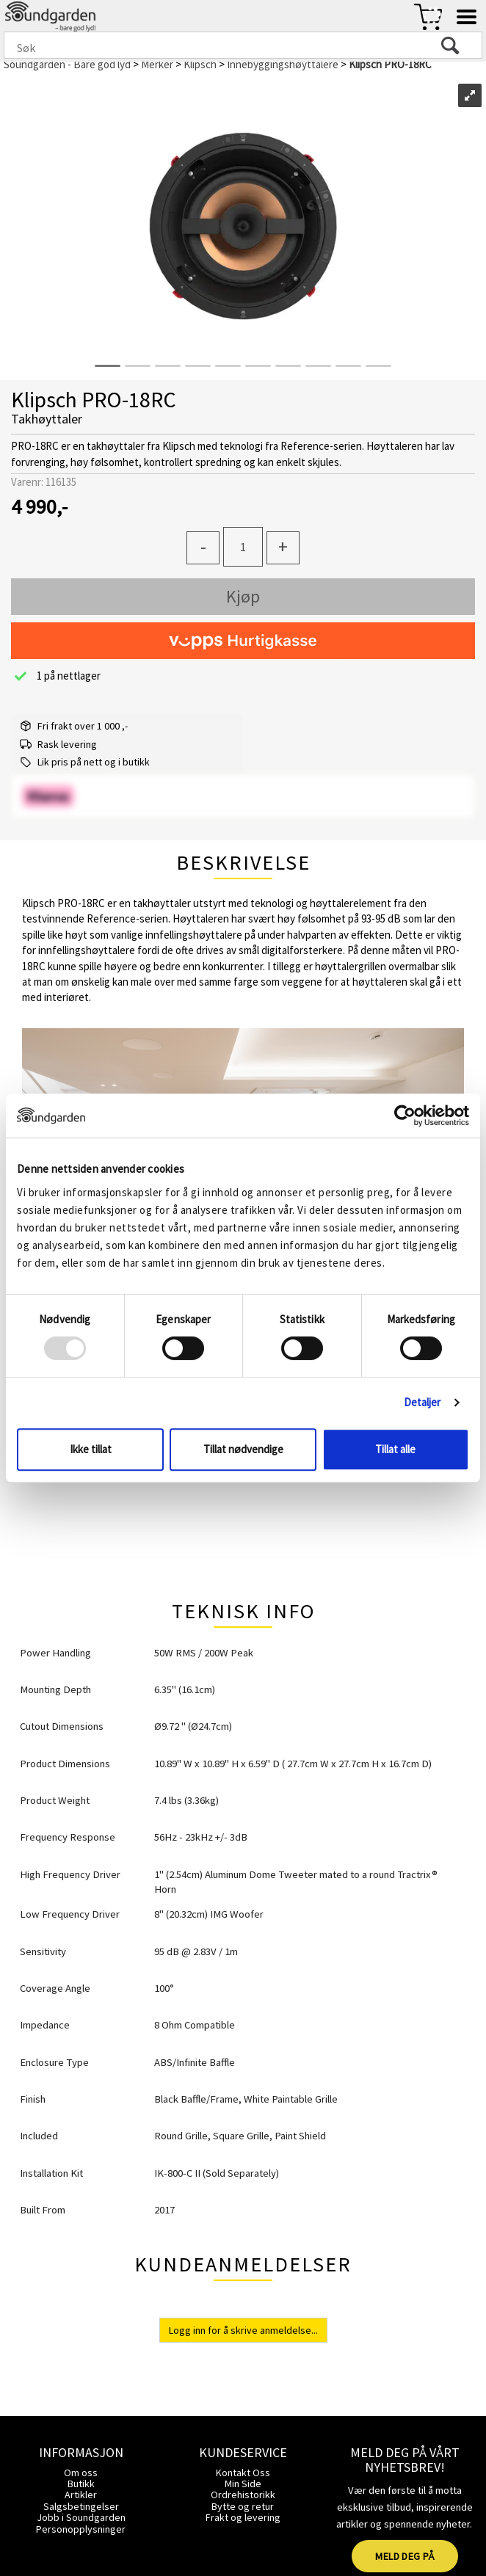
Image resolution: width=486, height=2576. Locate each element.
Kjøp (243, 596)
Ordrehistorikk (243, 2494)
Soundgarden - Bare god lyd (67, 64)
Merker (157, 64)
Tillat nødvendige (243, 1449)
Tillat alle (395, 1449)
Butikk (81, 2483)
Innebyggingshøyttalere (282, 64)
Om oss (81, 2472)
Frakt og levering (243, 2517)
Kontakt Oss (243, 2472)
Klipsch (200, 64)
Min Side (243, 2483)
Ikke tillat (91, 1449)
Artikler (81, 2494)
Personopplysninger (81, 2529)
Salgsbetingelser (81, 2506)
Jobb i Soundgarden (81, 2517)
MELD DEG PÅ (405, 2556)
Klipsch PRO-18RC (390, 64)
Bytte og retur (242, 2506)
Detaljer (422, 1402)
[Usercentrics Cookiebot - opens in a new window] (405, 1116)
